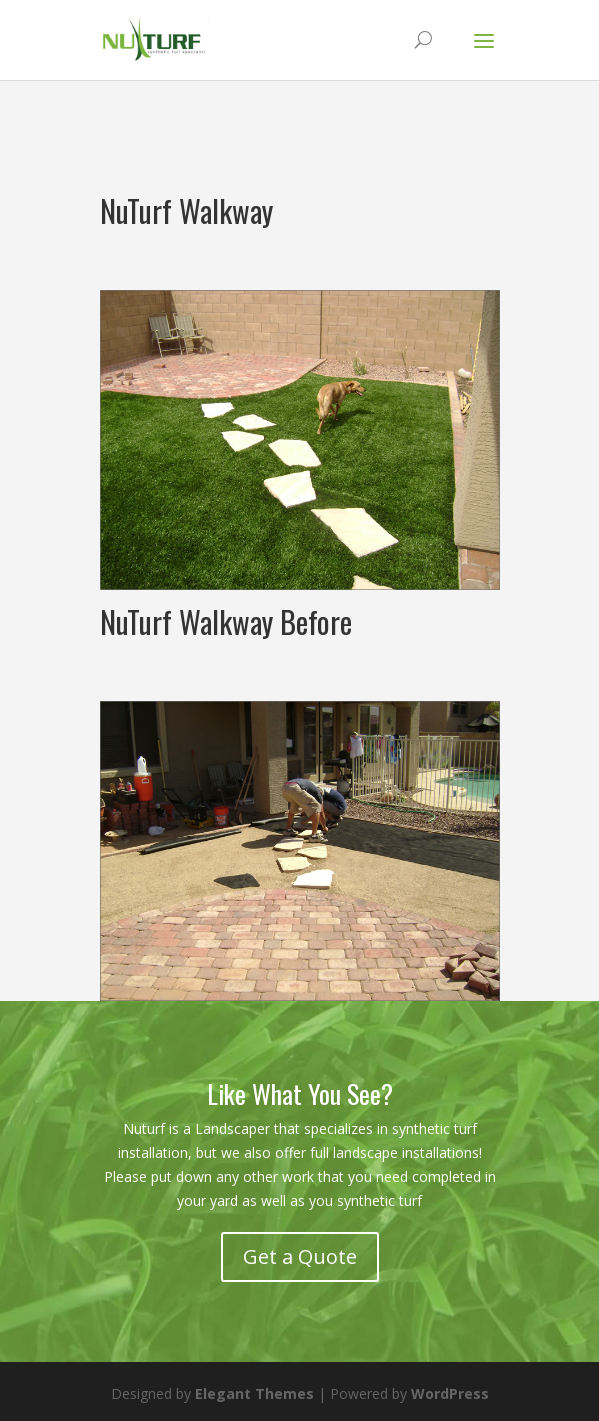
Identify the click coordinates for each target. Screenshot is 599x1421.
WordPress (450, 1393)
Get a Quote (300, 1256)
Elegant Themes (254, 1393)
